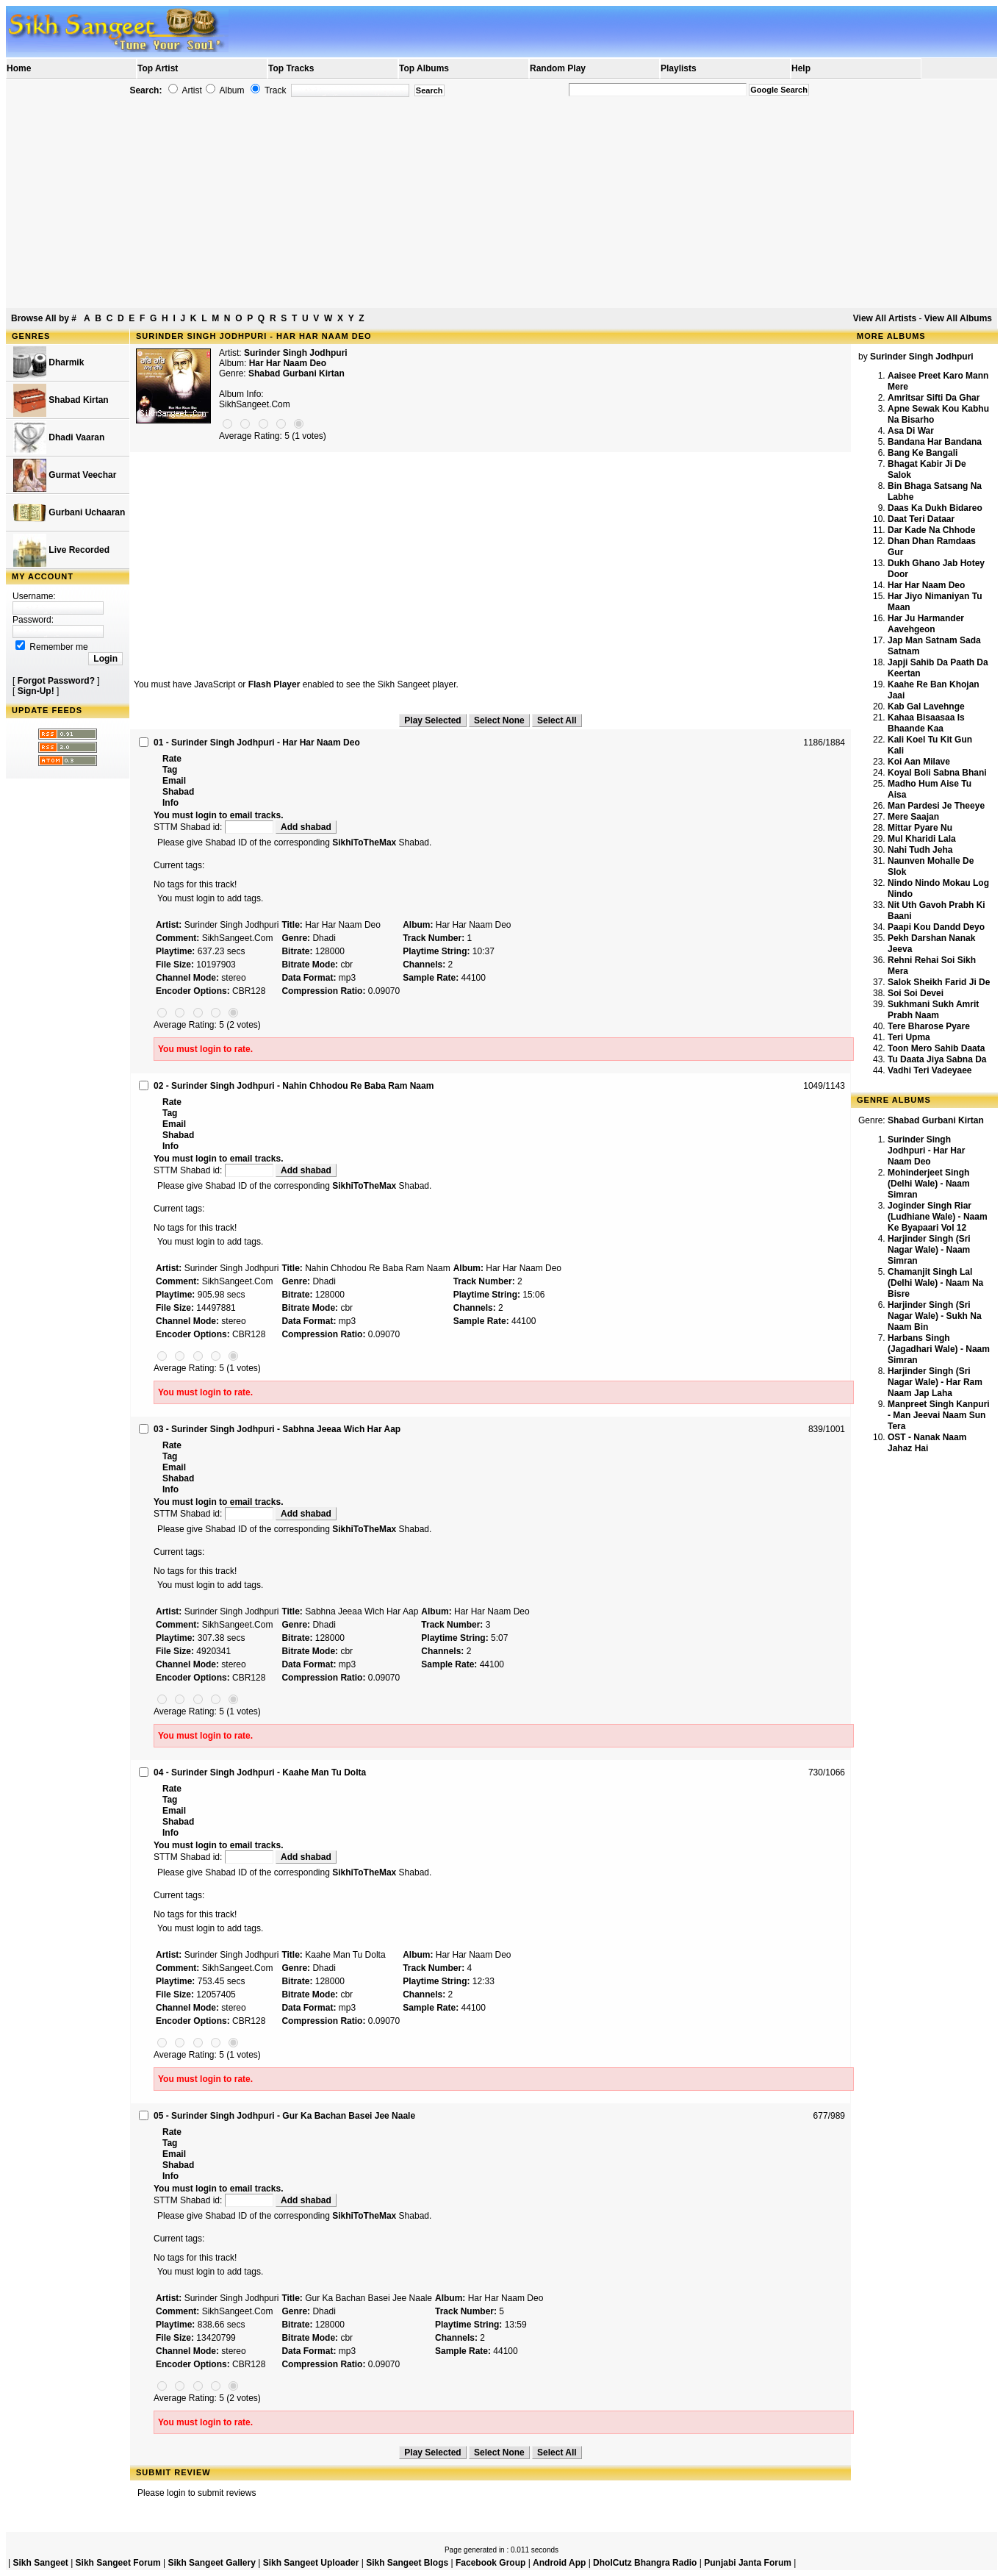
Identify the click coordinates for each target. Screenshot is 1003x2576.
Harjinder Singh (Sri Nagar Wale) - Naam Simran (929, 1250)
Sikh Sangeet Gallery (211, 2563)
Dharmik (48, 362)
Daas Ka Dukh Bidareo (935, 508)
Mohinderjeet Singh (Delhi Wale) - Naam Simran (929, 1183)
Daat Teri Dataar (921, 519)
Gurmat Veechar (64, 475)
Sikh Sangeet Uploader (311, 2563)
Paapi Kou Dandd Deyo (936, 927)
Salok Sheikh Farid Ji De (939, 982)
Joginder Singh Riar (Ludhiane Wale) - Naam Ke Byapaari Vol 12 (938, 1217)
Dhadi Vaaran (58, 437)
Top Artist (157, 68)
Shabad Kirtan (61, 400)
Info (170, 803)
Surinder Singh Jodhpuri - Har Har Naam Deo (926, 1150)
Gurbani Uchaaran (69, 512)
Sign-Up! (36, 691)
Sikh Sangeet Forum (118, 2563)
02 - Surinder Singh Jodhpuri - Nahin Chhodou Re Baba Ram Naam (294, 1086)
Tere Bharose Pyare (929, 1026)
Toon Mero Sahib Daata (936, 1048)
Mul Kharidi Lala (922, 839)
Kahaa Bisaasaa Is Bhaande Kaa (926, 723)
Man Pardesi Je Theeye (936, 806)
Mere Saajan (913, 817)
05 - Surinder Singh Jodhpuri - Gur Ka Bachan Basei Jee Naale (284, 2116)
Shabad (178, 792)
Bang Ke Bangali (922, 453)
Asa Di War (911, 431)
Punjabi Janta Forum (747, 2563)
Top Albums (424, 68)
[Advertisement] (502, 203)
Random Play (558, 68)
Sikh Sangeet (40, 2563)
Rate (171, 759)
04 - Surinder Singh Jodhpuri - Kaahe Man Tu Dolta (260, 1772)
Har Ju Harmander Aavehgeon (926, 623)
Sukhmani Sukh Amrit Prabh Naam (933, 1009)
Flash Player (274, 684)
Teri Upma (909, 1037)
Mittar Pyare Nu (920, 828)
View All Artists (884, 318)
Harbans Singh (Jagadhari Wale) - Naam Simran (939, 1349)
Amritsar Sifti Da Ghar (933, 398)
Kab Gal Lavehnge (926, 706)
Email (174, 781)
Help (800, 68)
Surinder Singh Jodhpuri (296, 353)
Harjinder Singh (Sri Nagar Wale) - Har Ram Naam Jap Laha (935, 1382)
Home (19, 68)
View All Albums (958, 318)
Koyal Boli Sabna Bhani (937, 773)
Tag (169, 770)
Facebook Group (490, 2563)
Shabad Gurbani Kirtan (296, 373)
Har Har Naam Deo (926, 585)
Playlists (679, 68)
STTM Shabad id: (215, 827)
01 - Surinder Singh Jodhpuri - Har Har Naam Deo (257, 742)
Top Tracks (291, 68)
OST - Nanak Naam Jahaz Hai (927, 1442)
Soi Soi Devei (915, 993)
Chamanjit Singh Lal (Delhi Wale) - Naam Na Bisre (935, 1283)
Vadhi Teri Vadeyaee (930, 1070)
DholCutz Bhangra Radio (645, 2563)
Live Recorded (61, 550)
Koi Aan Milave (919, 761)
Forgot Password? (56, 681)
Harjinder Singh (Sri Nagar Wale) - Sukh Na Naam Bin (935, 1316)
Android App (559, 2563)
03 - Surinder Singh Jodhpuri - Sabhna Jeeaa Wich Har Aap (277, 1429)
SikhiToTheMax (364, 842)
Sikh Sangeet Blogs (407, 2563)
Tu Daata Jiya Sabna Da (937, 1059)
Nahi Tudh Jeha (920, 850)
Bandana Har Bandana (935, 442)
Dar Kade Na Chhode (931, 530)
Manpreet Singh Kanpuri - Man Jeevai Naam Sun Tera (939, 1415)
